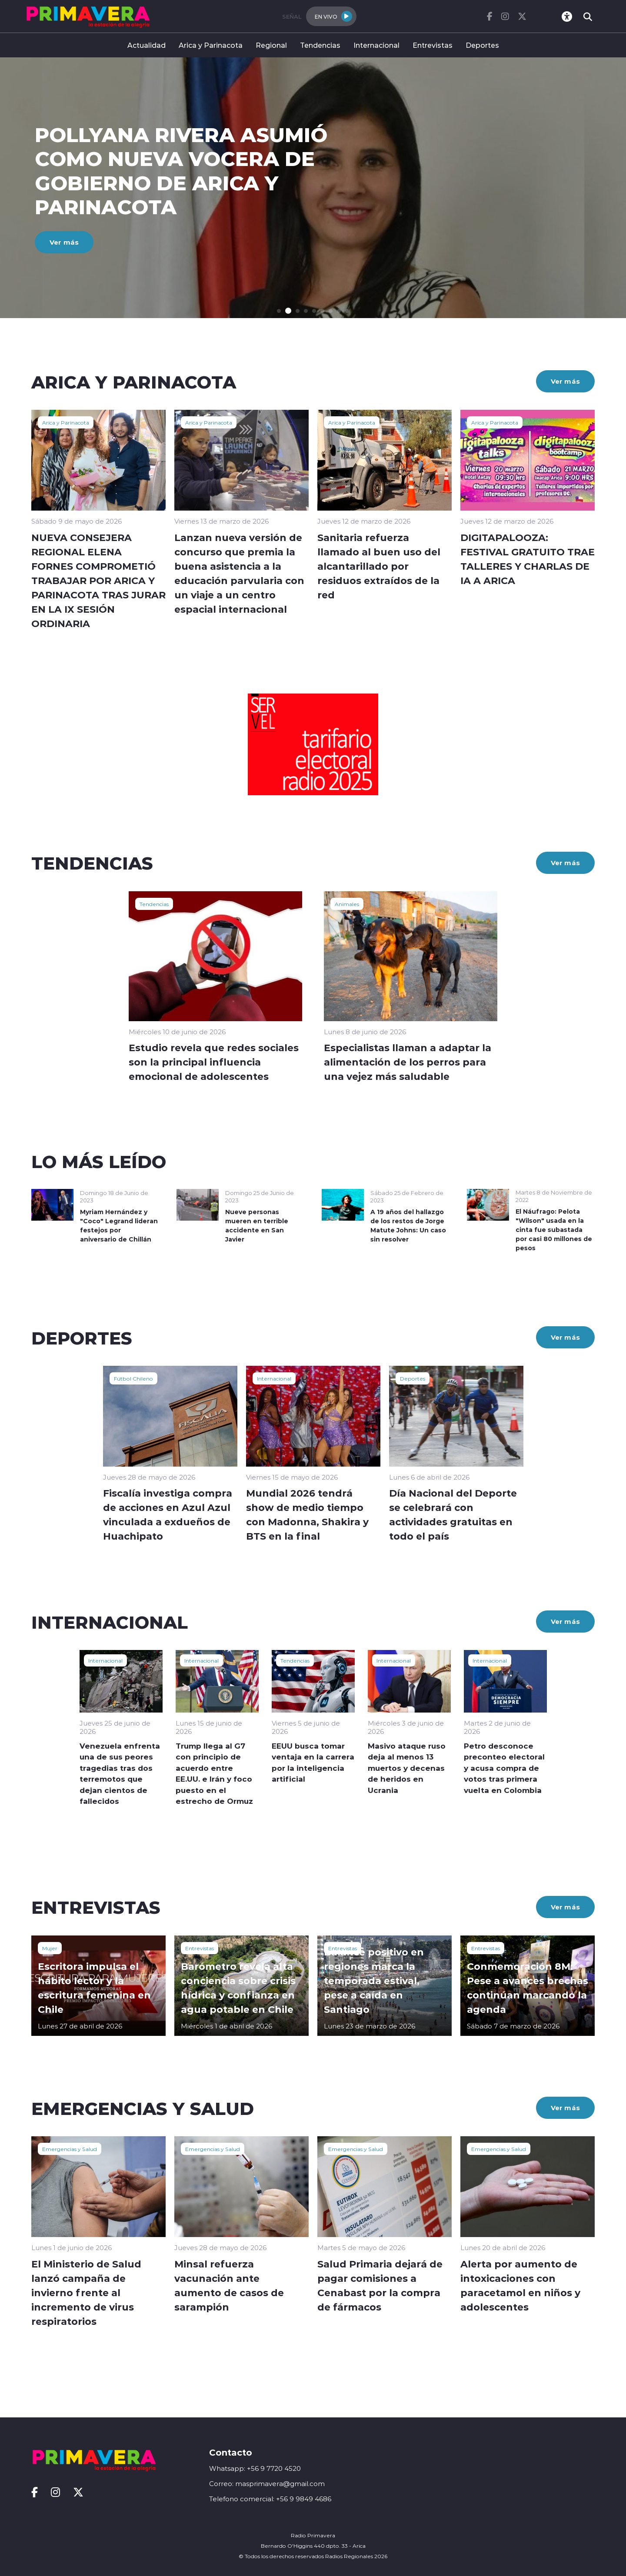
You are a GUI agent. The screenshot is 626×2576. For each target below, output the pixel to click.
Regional (271, 45)
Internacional (376, 45)
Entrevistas (433, 45)
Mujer (49, 1948)
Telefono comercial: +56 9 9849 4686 (270, 2499)
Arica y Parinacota (211, 45)
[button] (279, 311)
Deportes (482, 45)
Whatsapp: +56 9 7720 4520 (255, 2468)
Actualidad (146, 45)
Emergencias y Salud (69, 2148)
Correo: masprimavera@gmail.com (267, 2483)
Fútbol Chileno (133, 1378)
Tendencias (320, 45)
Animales (347, 903)
